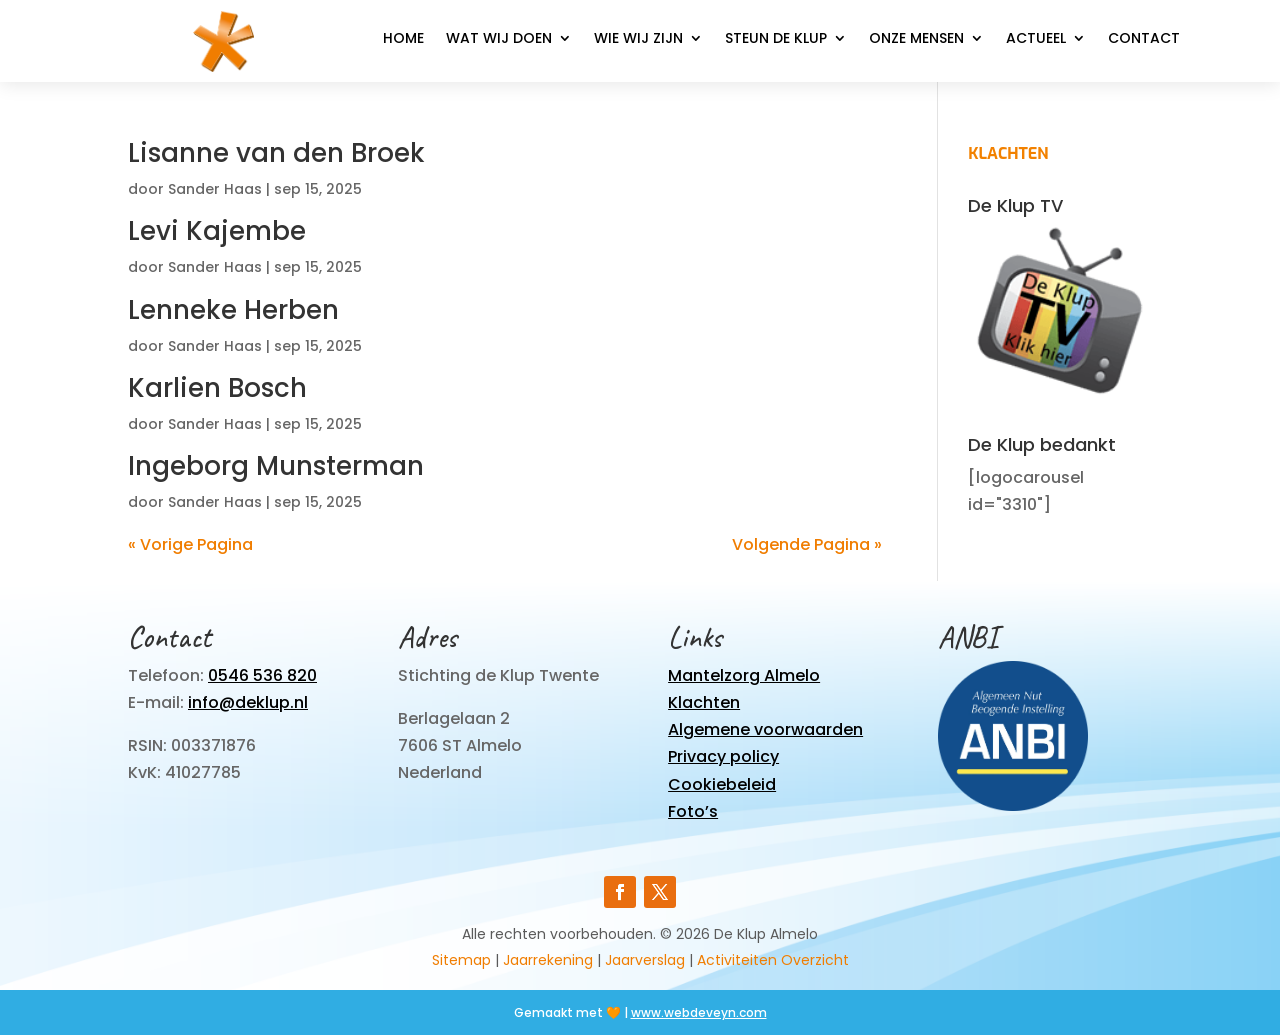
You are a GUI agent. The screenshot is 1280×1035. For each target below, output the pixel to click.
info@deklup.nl (248, 702)
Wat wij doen (499, 39)
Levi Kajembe (217, 231)
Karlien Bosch (217, 388)
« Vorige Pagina (190, 544)
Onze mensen (916, 39)
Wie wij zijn (638, 39)
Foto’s (693, 811)
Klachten (704, 702)
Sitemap (461, 960)
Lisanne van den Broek (276, 153)
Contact (1144, 39)
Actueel (1036, 39)
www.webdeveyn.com (699, 1012)
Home (403, 39)
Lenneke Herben (233, 310)
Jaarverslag (645, 960)
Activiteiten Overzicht (773, 960)
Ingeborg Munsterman (276, 466)
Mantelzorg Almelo (744, 675)
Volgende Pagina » (807, 544)
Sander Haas (215, 189)
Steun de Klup (776, 39)
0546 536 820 (262, 675)
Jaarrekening (548, 960)
